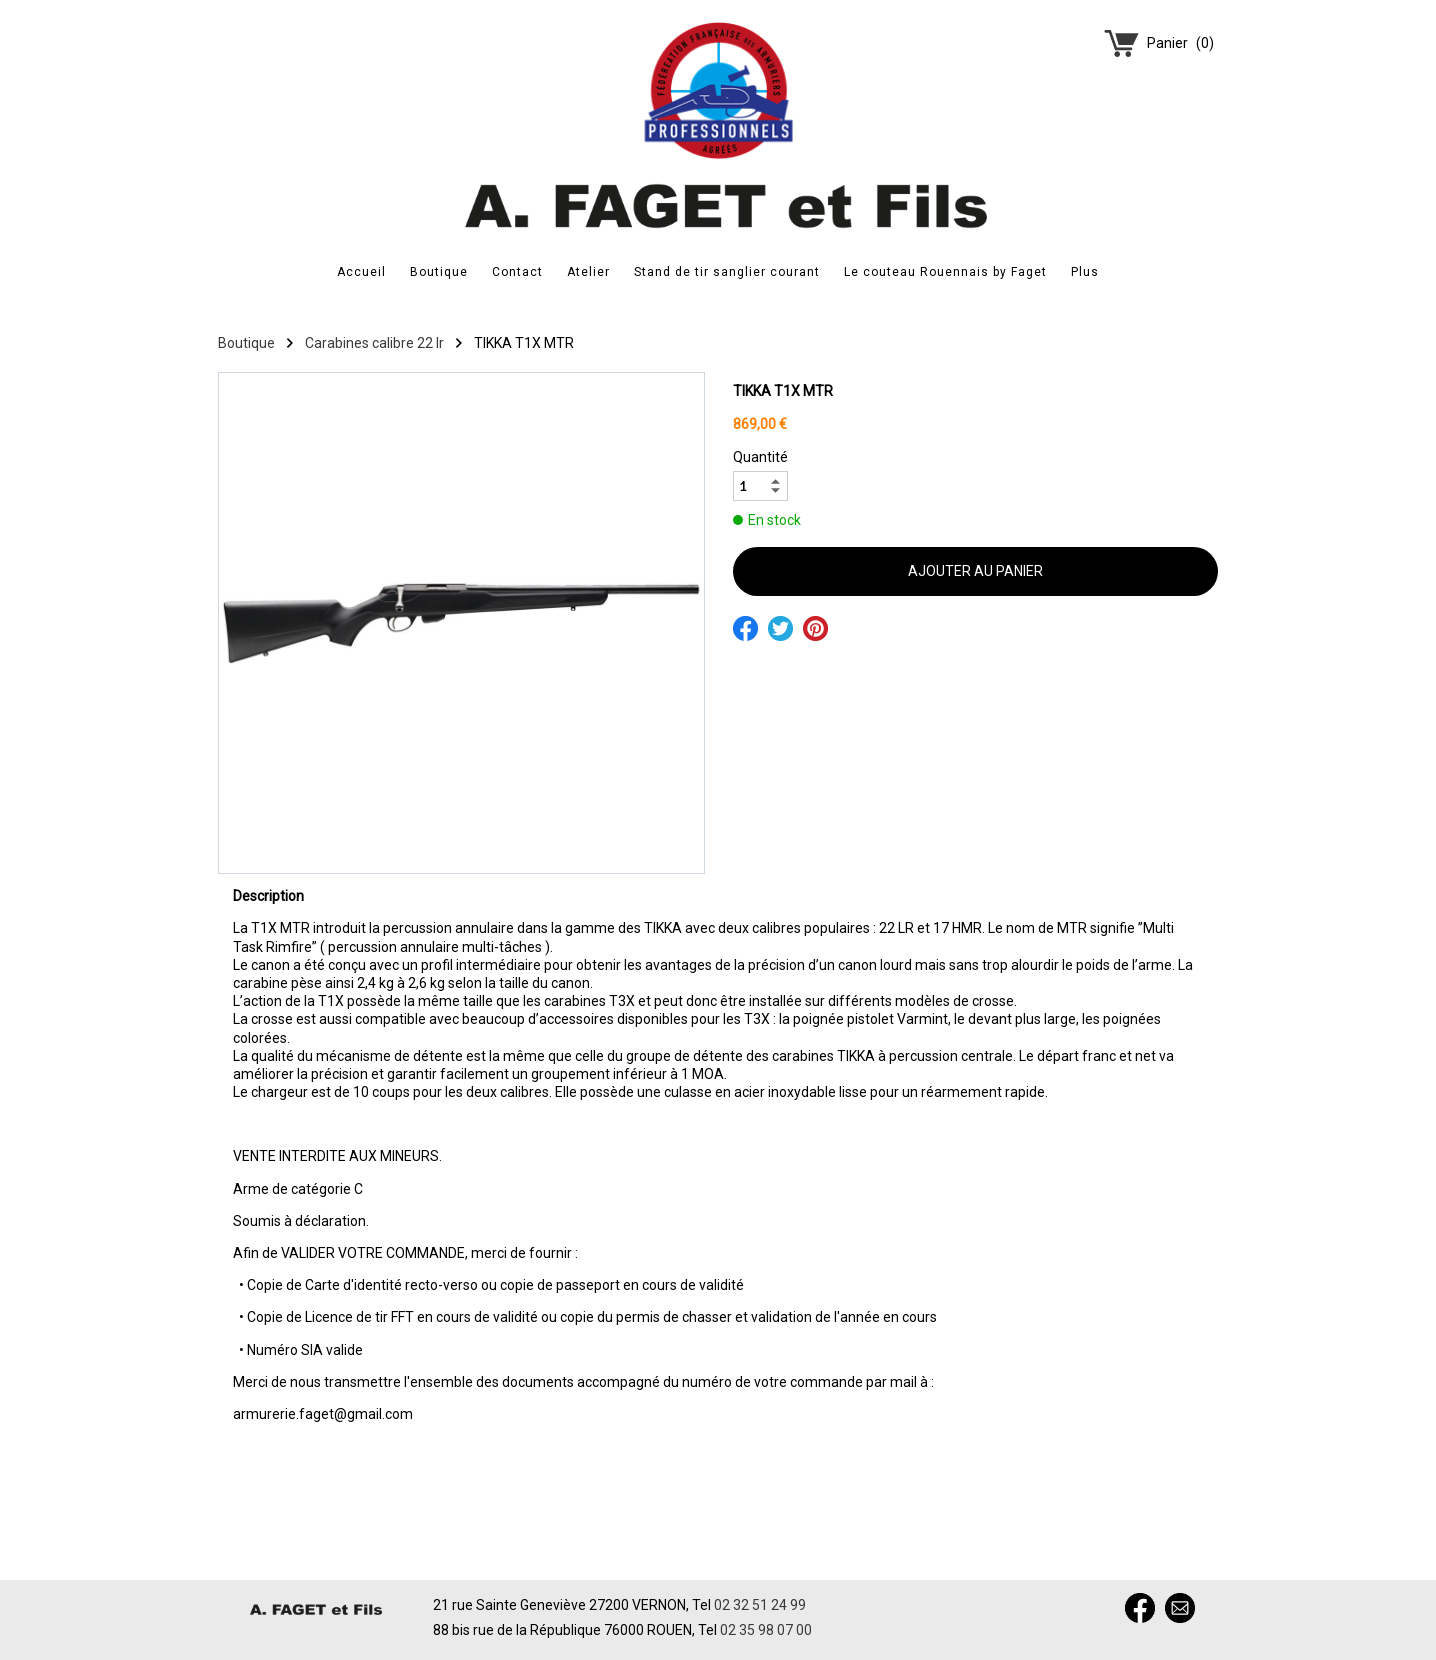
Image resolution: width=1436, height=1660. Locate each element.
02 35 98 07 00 (766, 1630)
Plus (1085, 272)
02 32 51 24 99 (760, 1605)
